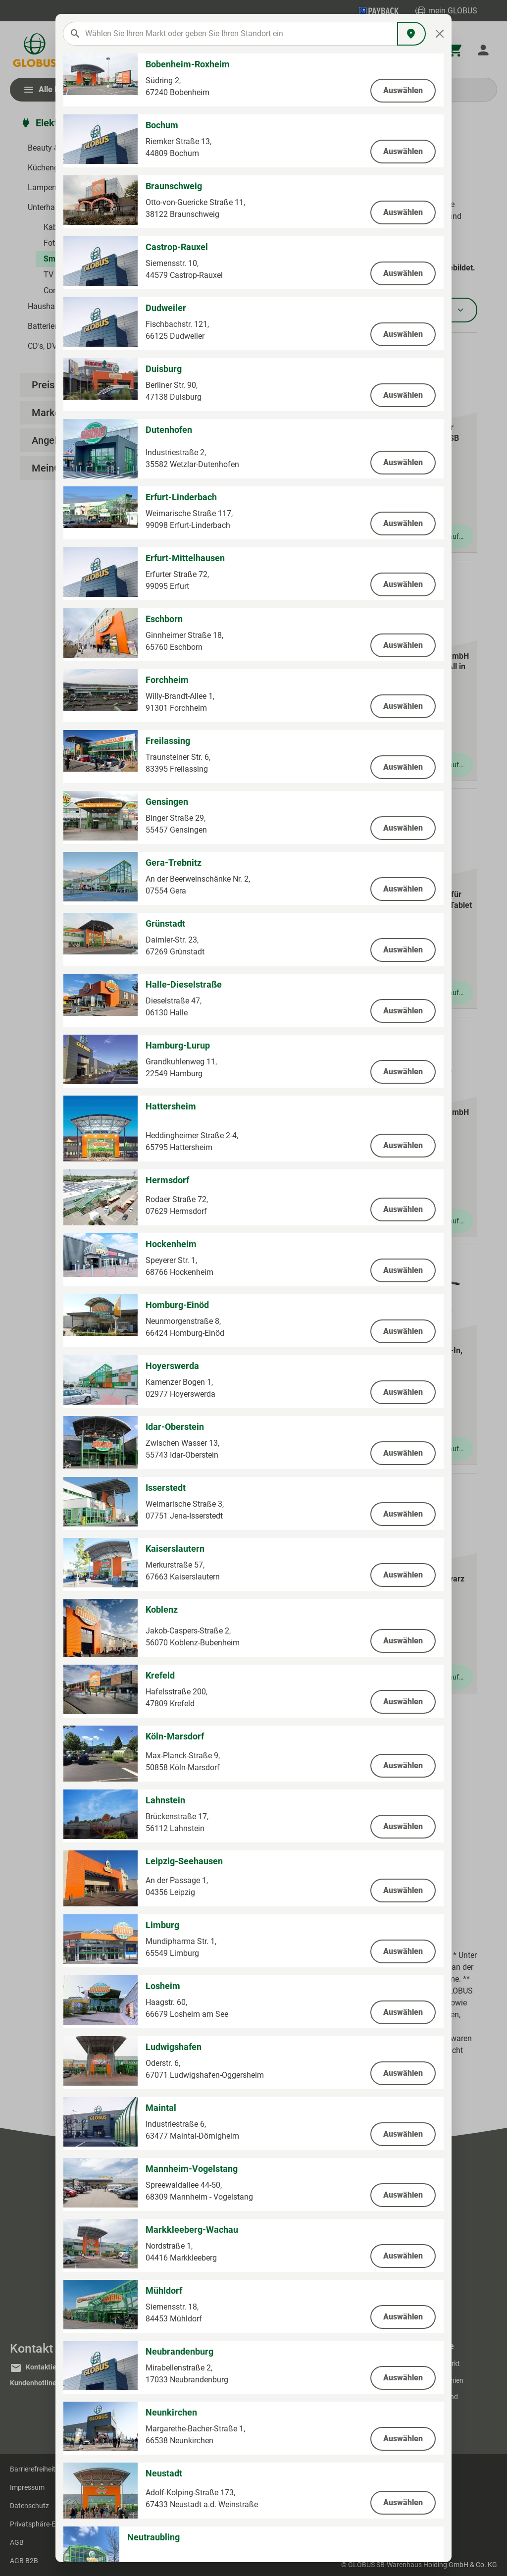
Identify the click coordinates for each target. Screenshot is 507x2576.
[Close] (440, 33)
